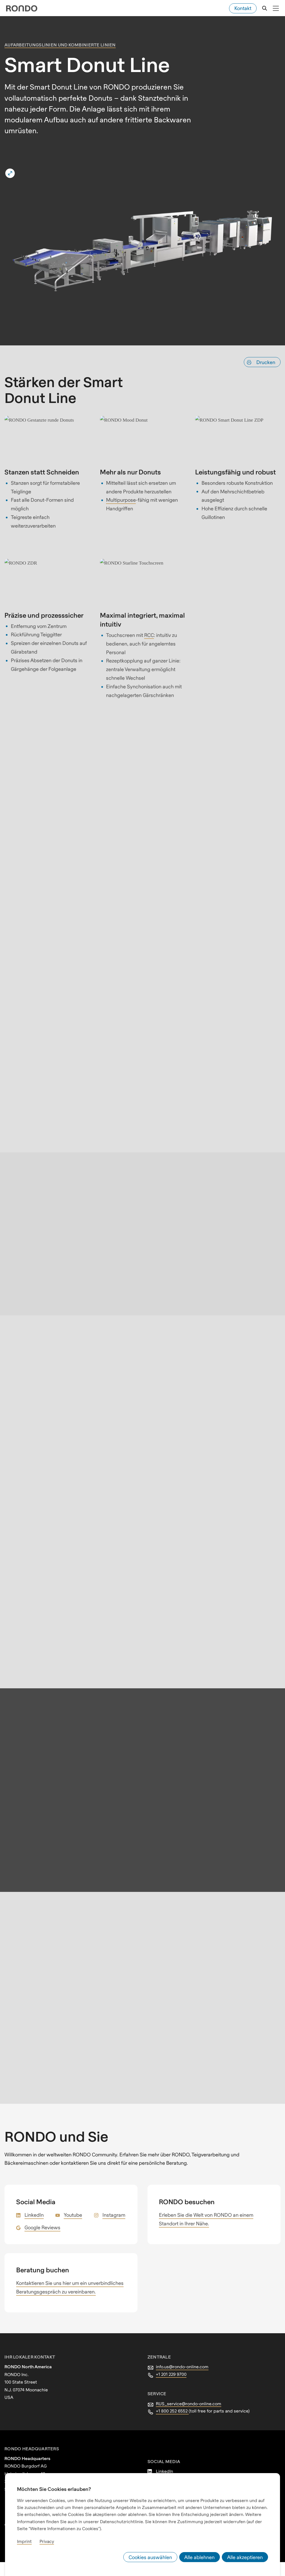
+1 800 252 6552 (172, 2410)
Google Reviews (42, 2227)
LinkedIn (34, 2215)
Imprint (24, 2541)
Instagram (113, 2215)
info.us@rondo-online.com (182, 2366)
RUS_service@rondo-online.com (188, 2403)
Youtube (73, 2215)
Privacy (47, 2541)
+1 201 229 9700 (171, 2374)
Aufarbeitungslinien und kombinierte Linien (60, 44)
